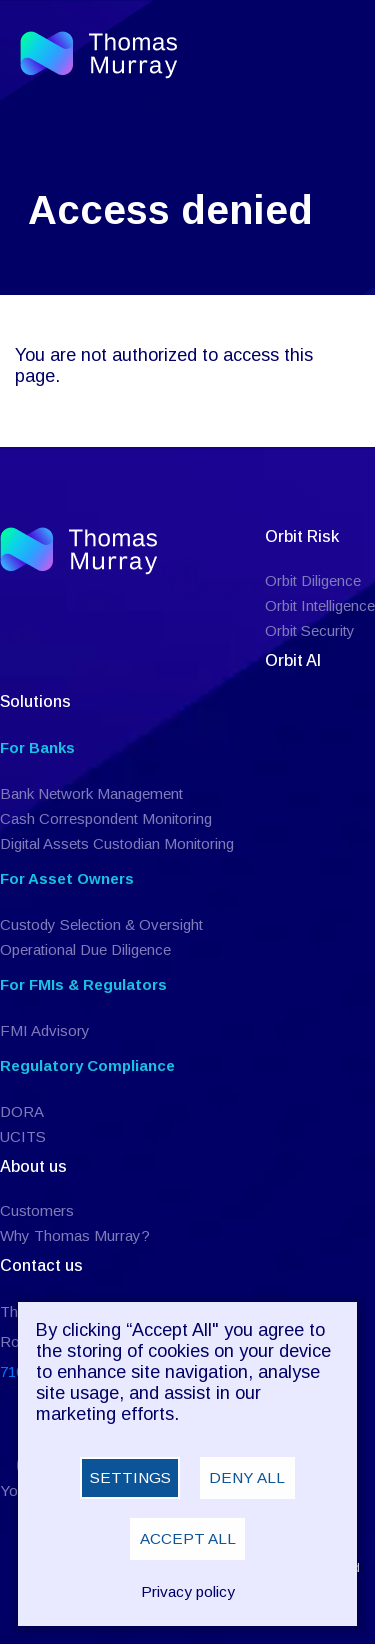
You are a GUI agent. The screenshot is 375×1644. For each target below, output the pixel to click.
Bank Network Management (91, 793)
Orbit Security (310, 630)
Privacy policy (188, 1591)
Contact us (41, 1265)
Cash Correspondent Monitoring (106, 818)
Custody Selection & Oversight (101, 924)
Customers (37, 1210)
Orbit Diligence (313, 580)
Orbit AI (293, 660)
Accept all (188, 1538)
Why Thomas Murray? (75, 1235)
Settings (130, 1477)
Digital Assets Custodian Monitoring (117, 843)
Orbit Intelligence (320, 605)
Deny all (247, 1477)
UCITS (23, 1136)
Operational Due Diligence (85, 949)
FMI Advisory (45, 1030)
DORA (22, 1111)
